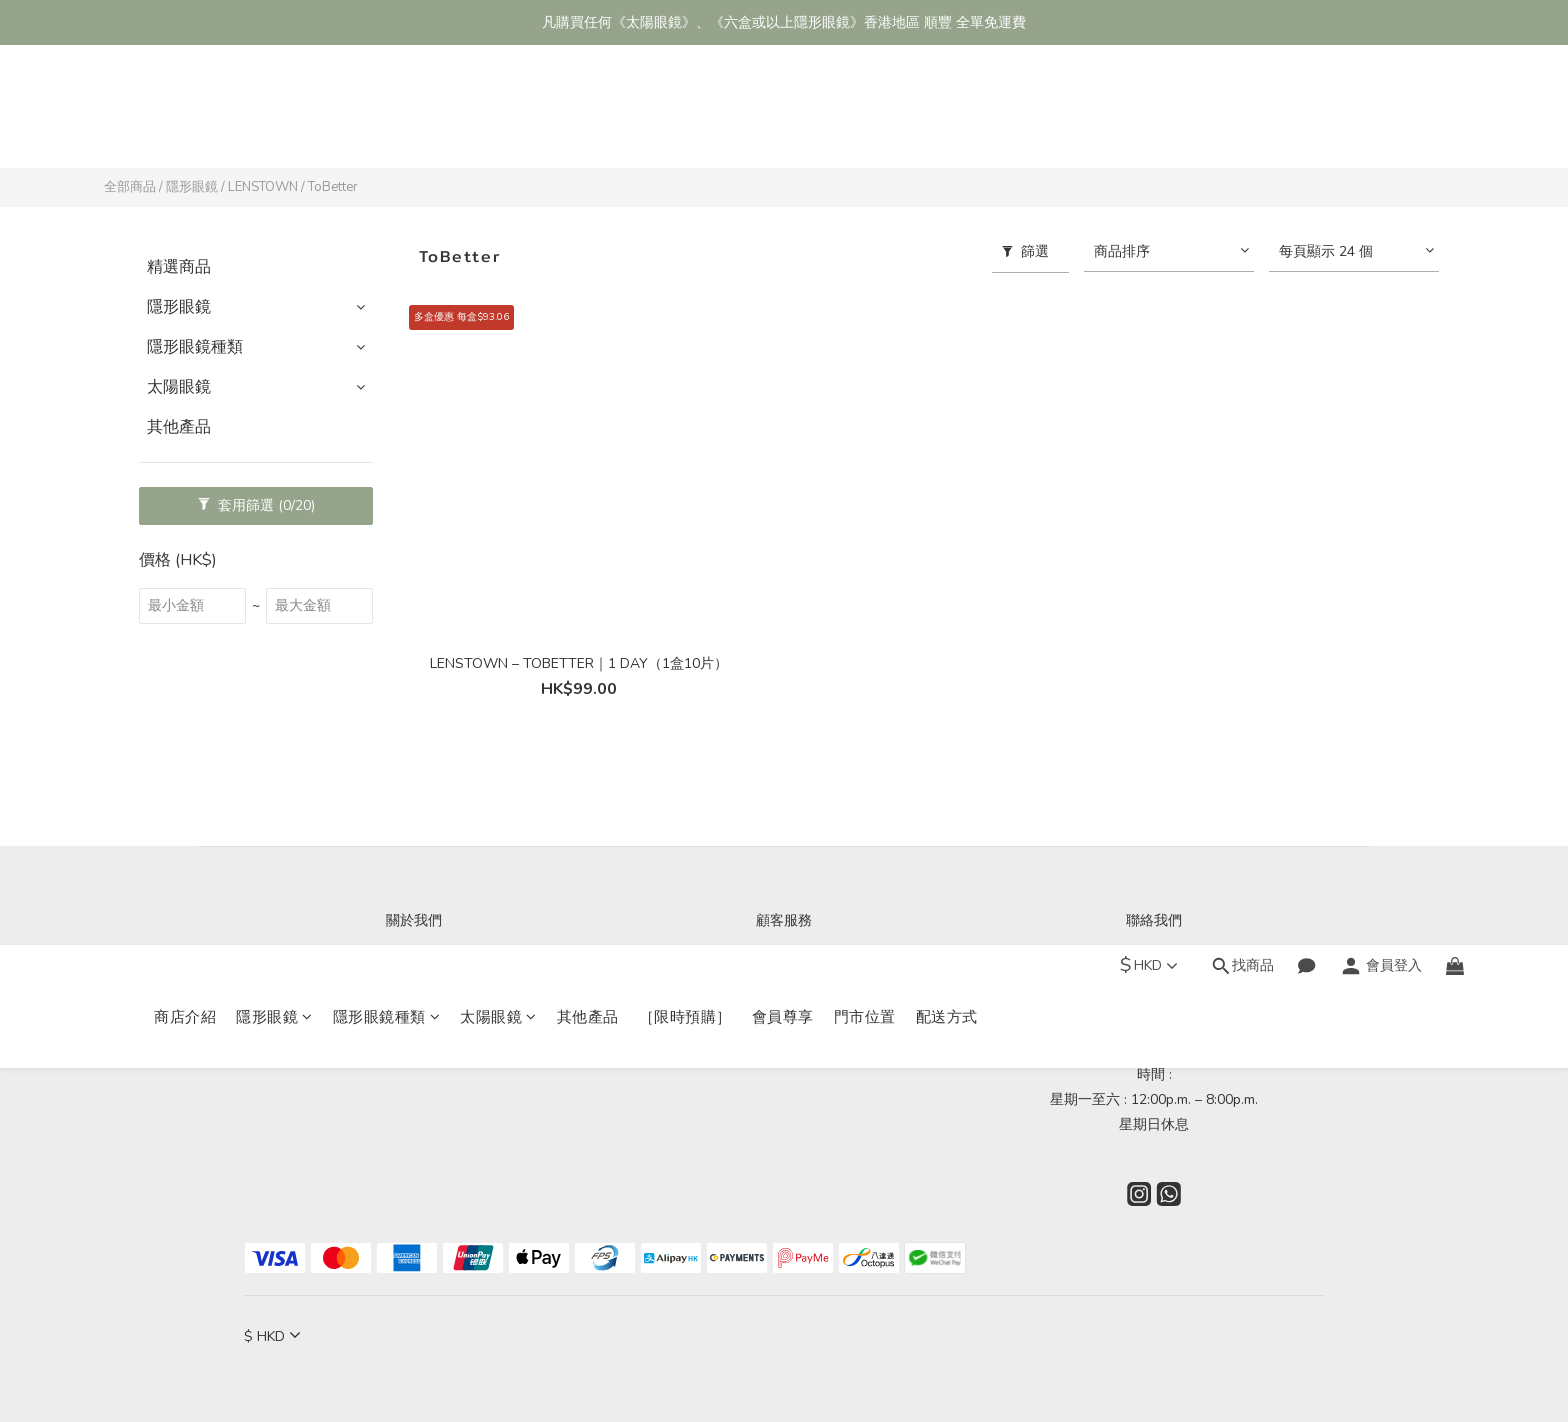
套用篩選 (256, 505)
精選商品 (179, 267)
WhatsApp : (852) (1120, 974)
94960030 (1247, 974)
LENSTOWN (263, 187)
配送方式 (947, 117)
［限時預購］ (685, 117)
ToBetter (333, 187)
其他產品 (588, 117)
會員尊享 (783, 117)
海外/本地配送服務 (784, 974)
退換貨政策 (784, 999)
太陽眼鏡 (498, 117)
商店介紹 (185, 117)
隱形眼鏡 (274, 117)
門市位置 (865, 117)
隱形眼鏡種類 (387, 117)
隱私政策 (784, 1049)
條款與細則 (784, 1024)
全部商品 (130, 187)
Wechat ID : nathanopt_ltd (1154, 1024)
